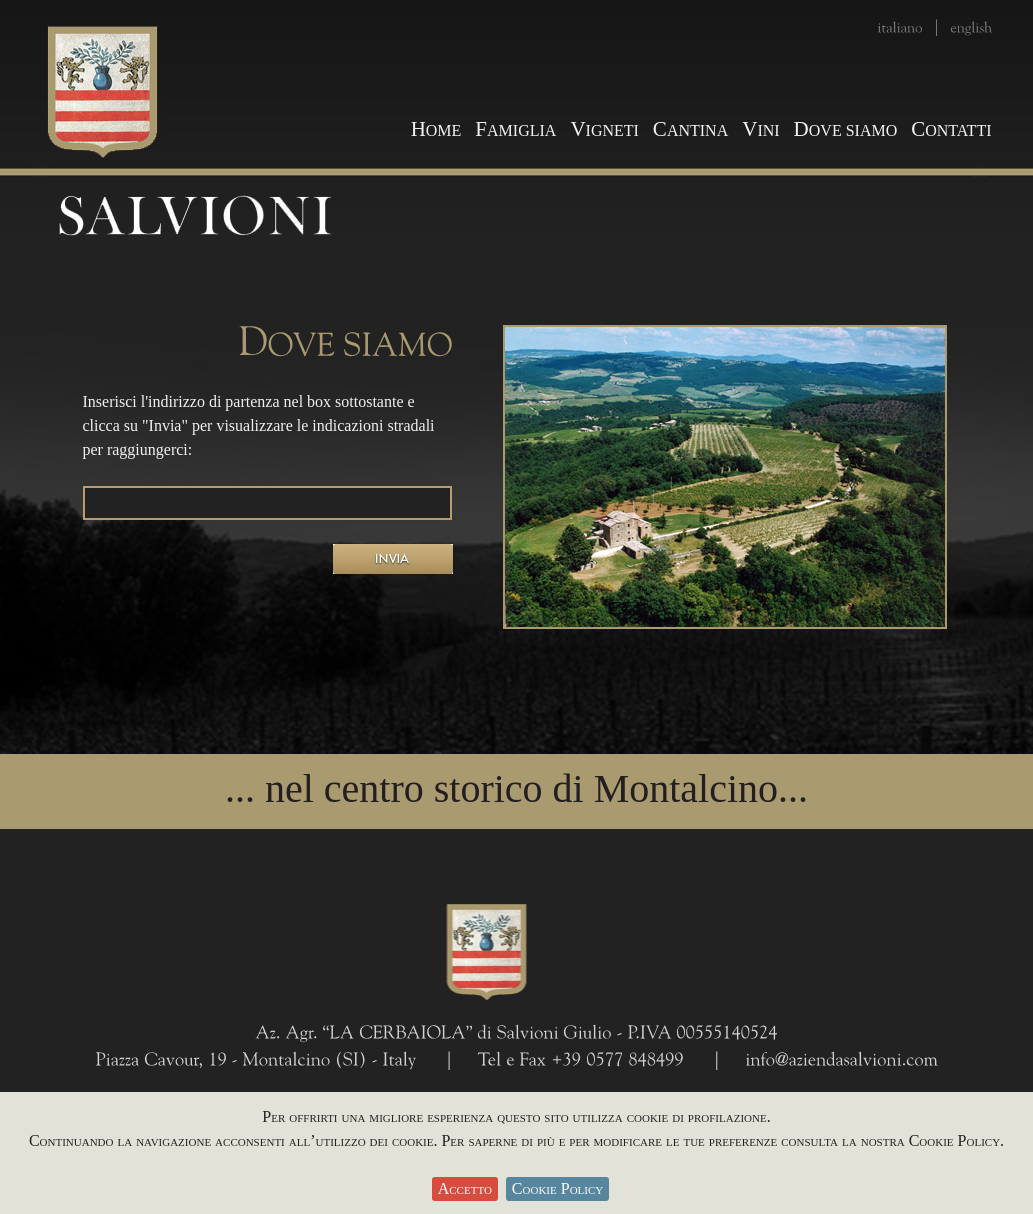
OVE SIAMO (846, 130)
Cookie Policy (557, 1188)
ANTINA (690, 130)
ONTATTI (951, 130)
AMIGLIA (515, 130)
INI (760, 130)
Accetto (465, 1188)
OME (436, 130)
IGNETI (604, 130)
